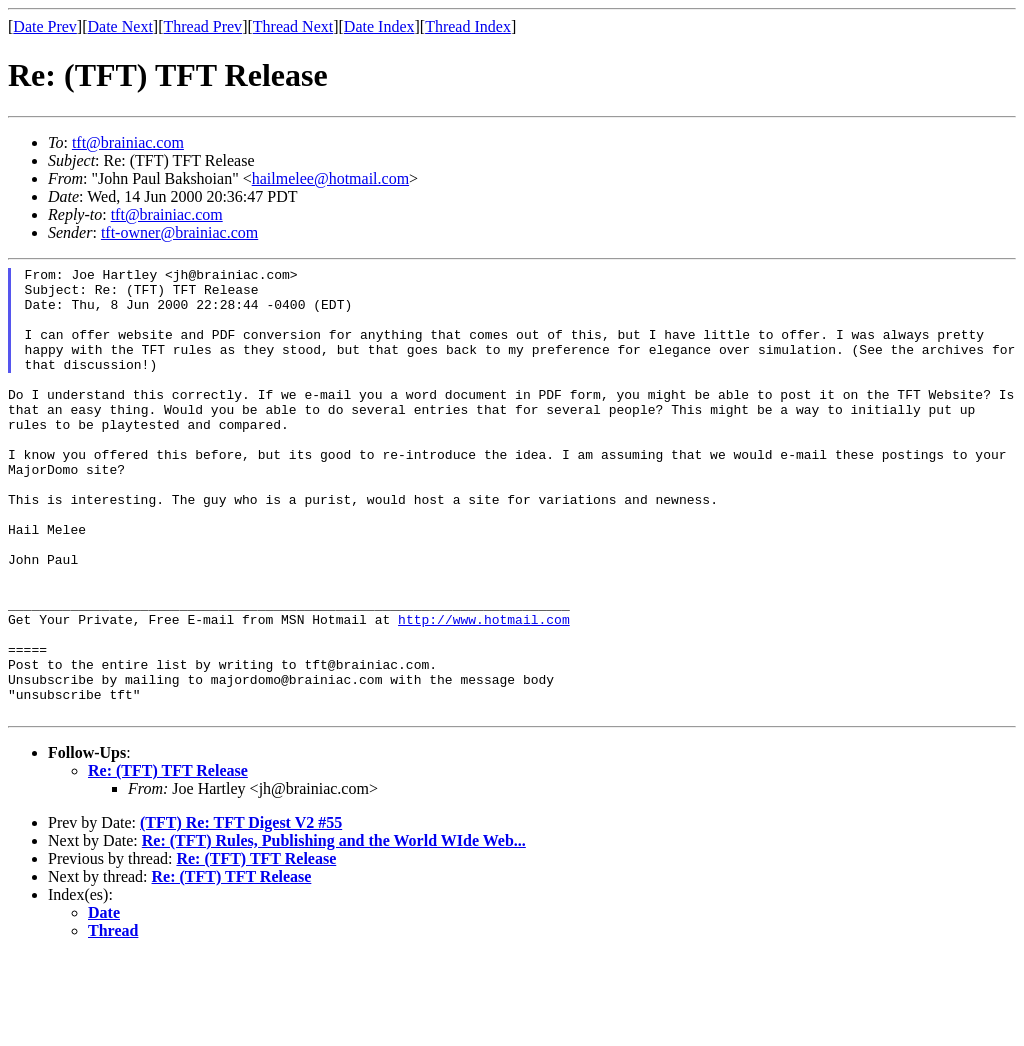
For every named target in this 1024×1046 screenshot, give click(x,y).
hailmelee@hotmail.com (330, 178)
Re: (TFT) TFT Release (168, 860)
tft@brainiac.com (128, 142)
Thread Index (468, 26)
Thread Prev (202, 26)
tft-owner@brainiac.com (179, 232)
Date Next (120, 26)
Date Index (379, 26)
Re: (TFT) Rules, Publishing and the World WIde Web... (334, 930)
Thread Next (293, 26)
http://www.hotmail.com (484, 691)
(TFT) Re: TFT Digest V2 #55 (241, 912)
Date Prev (45, 26)
